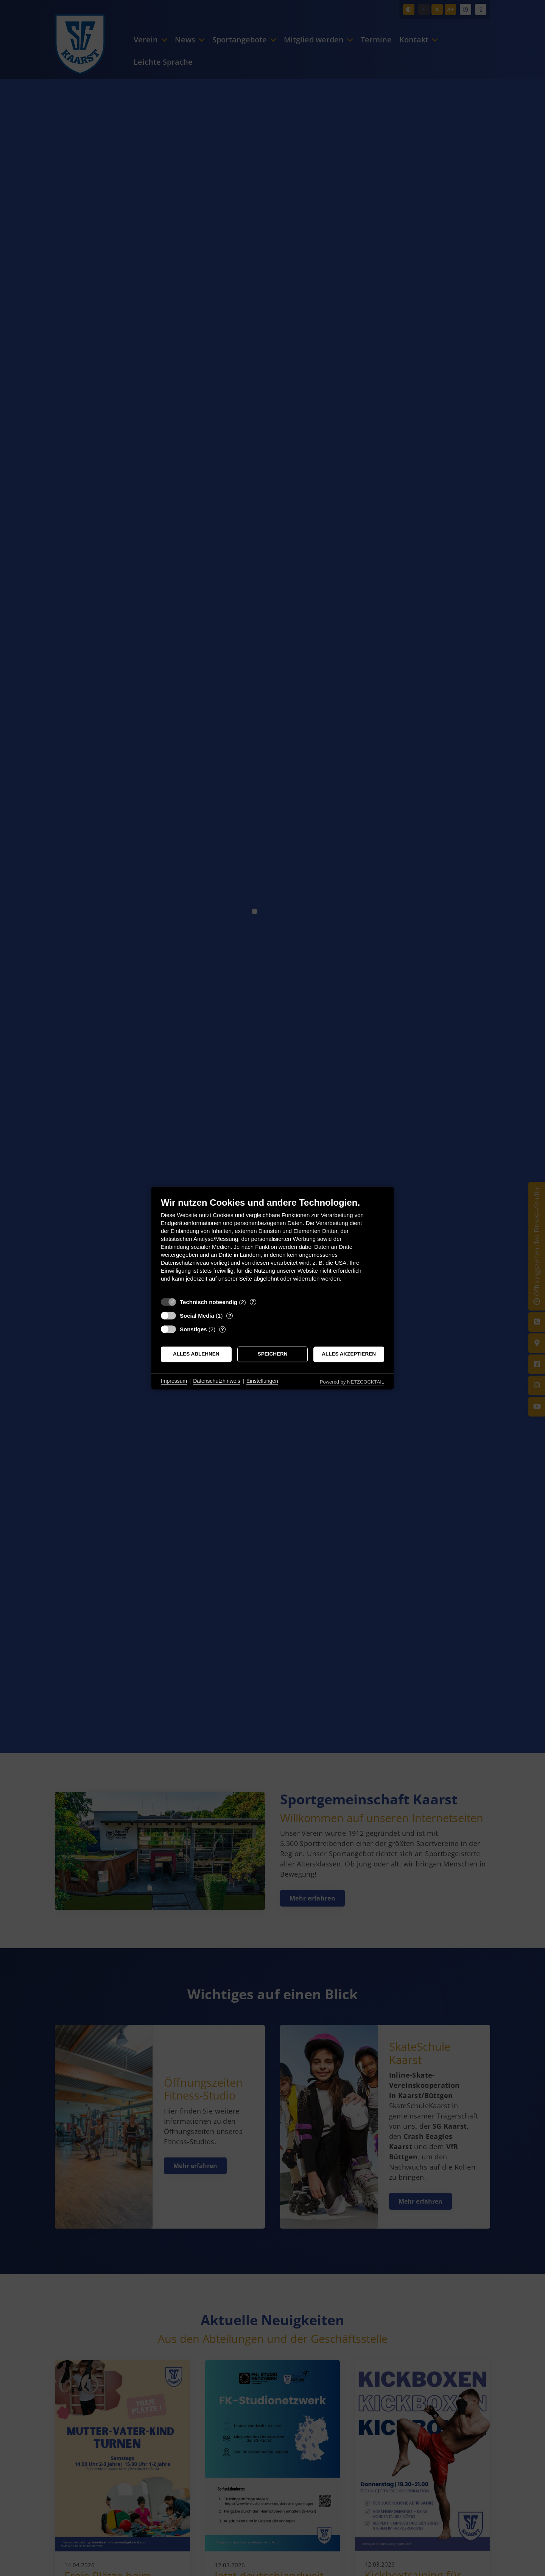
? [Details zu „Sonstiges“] (222, 1329)
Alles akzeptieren (349, 1354)
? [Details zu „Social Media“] (229, 1315)
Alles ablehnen (196, 1354)
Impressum (174, 1381)
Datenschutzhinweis (216, 1381)
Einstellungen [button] (262, 1381)
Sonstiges (193, 1329)
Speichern (273, 1354)
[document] (272, 1245)
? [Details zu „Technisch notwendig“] (252, 1302)
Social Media (197, 1315)
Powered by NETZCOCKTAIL (352, 1382)
